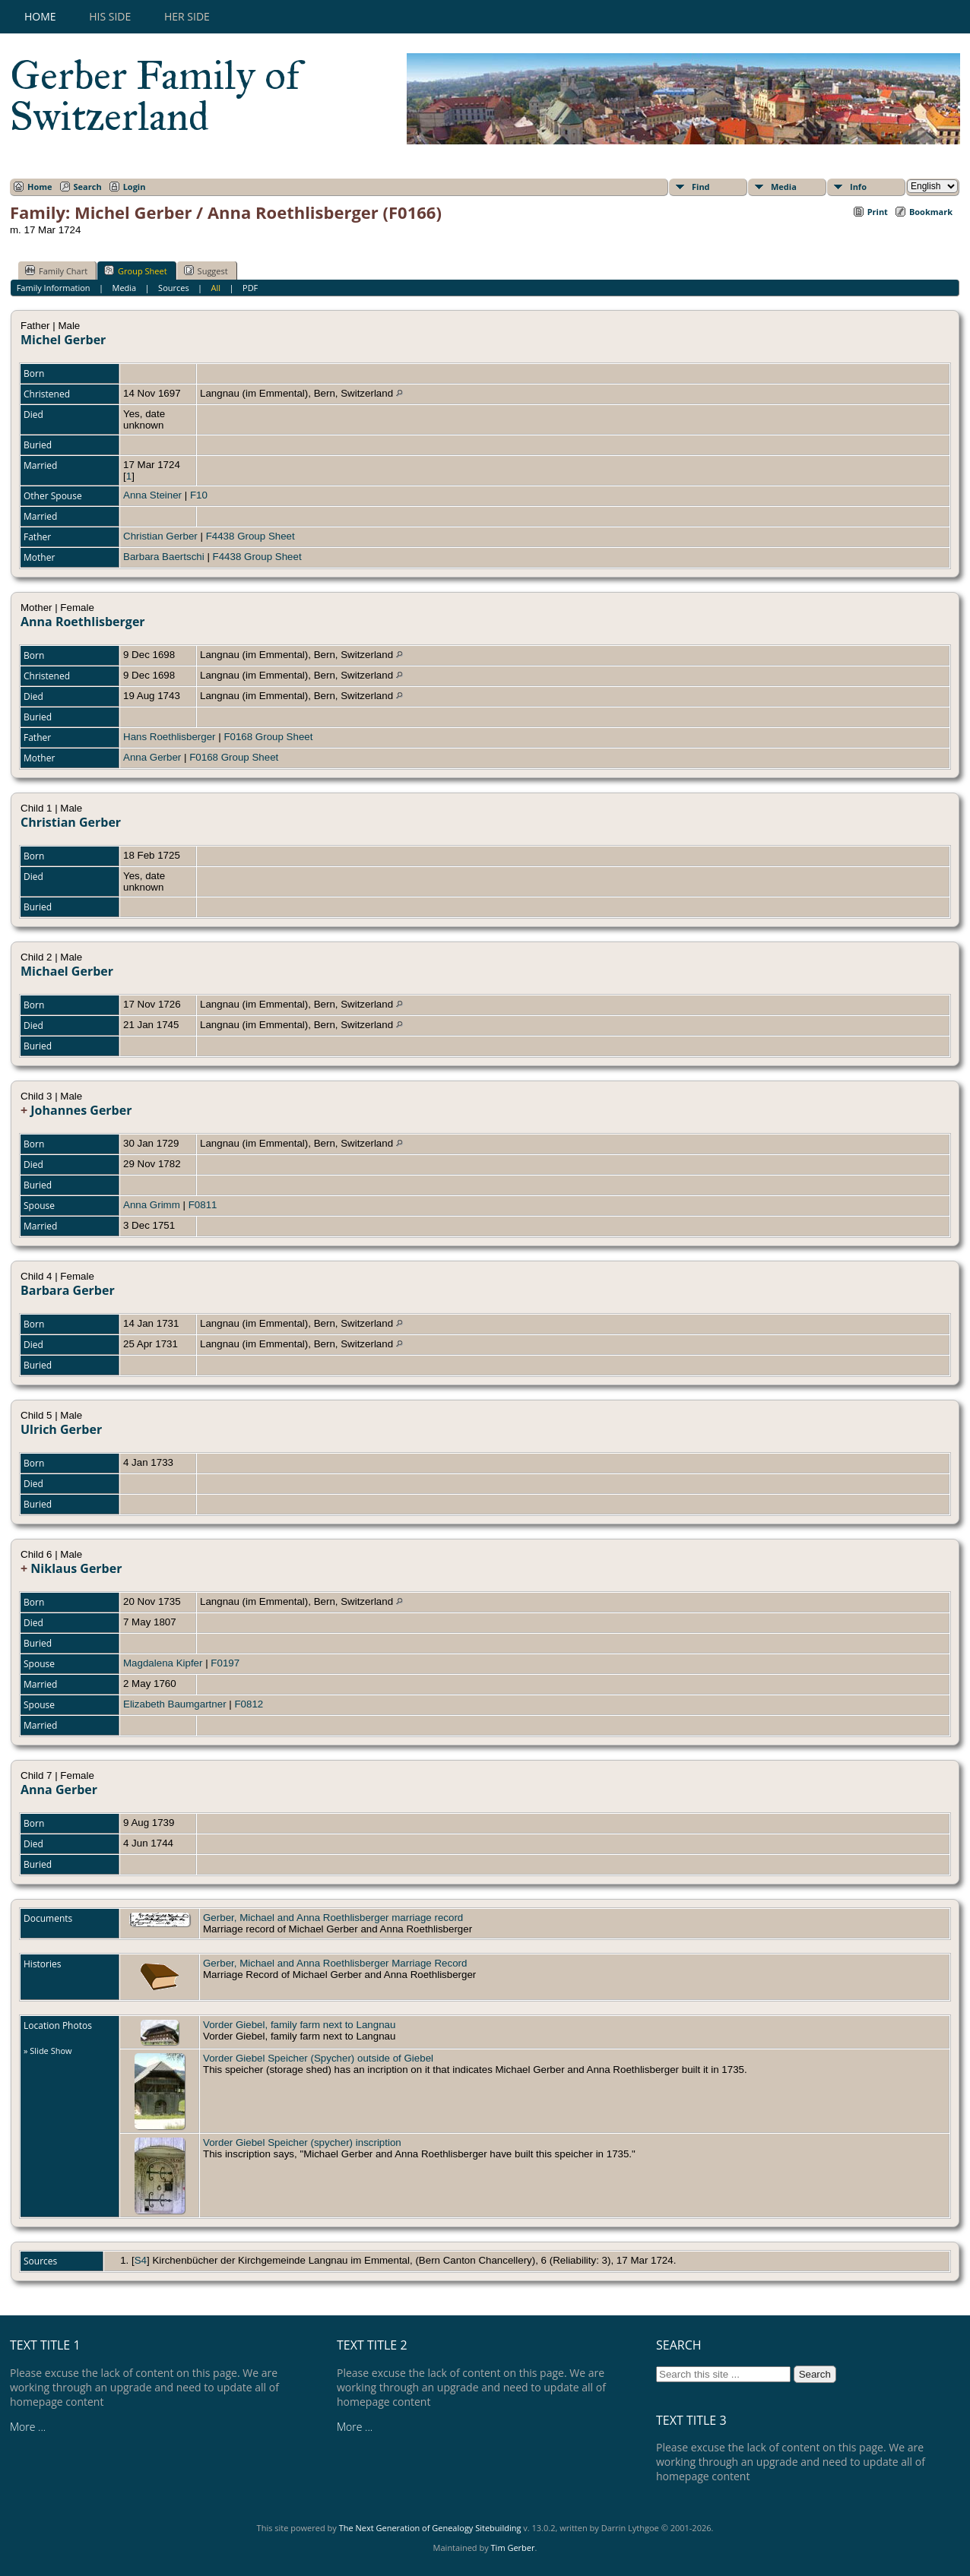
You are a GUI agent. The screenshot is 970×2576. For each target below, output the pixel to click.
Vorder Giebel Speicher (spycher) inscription (302, 2142)
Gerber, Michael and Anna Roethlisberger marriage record (333, 1917)
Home (40, 16)
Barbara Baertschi (163, 556)
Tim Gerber (513, 2547)
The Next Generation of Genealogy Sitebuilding (430, 2527)
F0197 (225, 1663)
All (216, 287)
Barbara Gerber (68, 1290)
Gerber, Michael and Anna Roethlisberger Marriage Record (335, 1963)
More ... (28, 2426)
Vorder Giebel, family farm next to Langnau (299, 2024)
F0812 (248, 1704)
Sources (173, 287)
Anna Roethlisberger (83, 621)
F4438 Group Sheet (250, 536)
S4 (141, 2260)
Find (701, 186)
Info (858, 186)
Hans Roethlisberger (169, 736)
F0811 (203, 1204)
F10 (199, 495)
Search (88, 186)
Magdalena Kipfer (162, 1663)
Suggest (206, 270)
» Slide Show (48, 2050)
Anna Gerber (152, 757)
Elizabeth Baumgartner (175, 1704)
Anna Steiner (152, 495)
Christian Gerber (160, 536)
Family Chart (56, 270)
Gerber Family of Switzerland (155, 95)
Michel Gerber (63, 339)
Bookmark (931, 211)
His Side (110, 16)
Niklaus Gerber (76, 1568)
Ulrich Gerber (61, 1429)
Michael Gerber (67, 971)
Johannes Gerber (81, 1110)
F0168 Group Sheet (267, 736)
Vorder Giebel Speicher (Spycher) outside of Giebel (318, 2058)
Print (877, 211)
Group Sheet (135, 270)
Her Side (187, 16)
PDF (250, 287)
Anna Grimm (151, 1204)
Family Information (53, 287)
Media (784, 186)
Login (134, 186)
